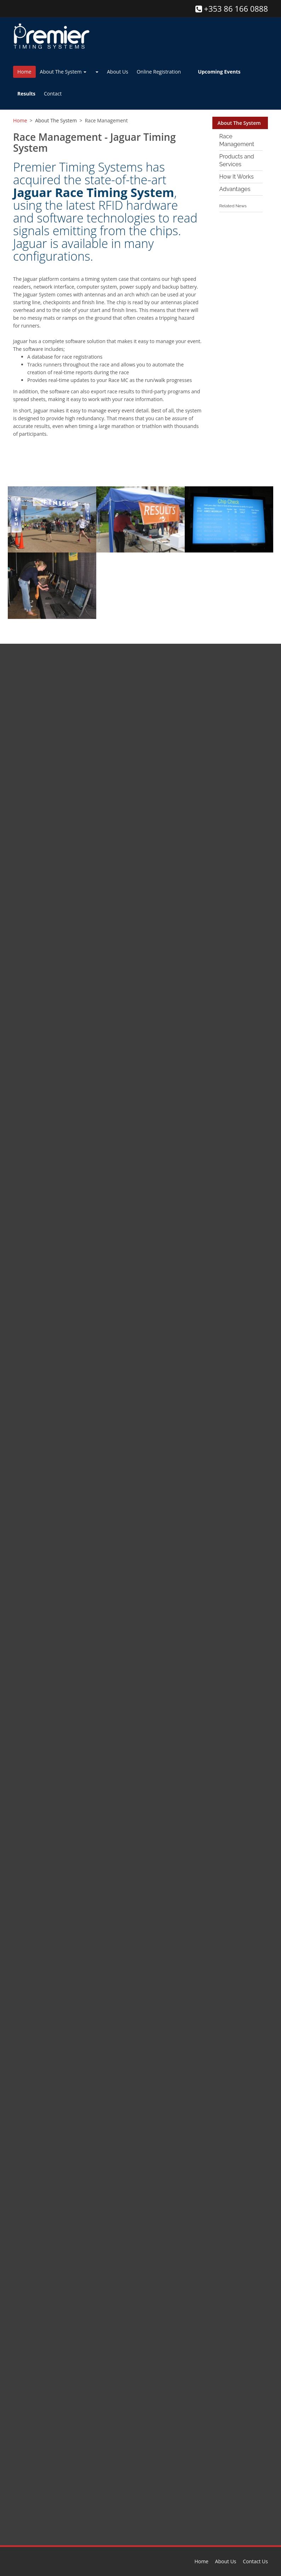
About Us (117, 71)
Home (24, 71)
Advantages (235, 189)
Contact (53, 93)
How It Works (236, 176)
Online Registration (159, 71)
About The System (63, 71)
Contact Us (255, 2561)
